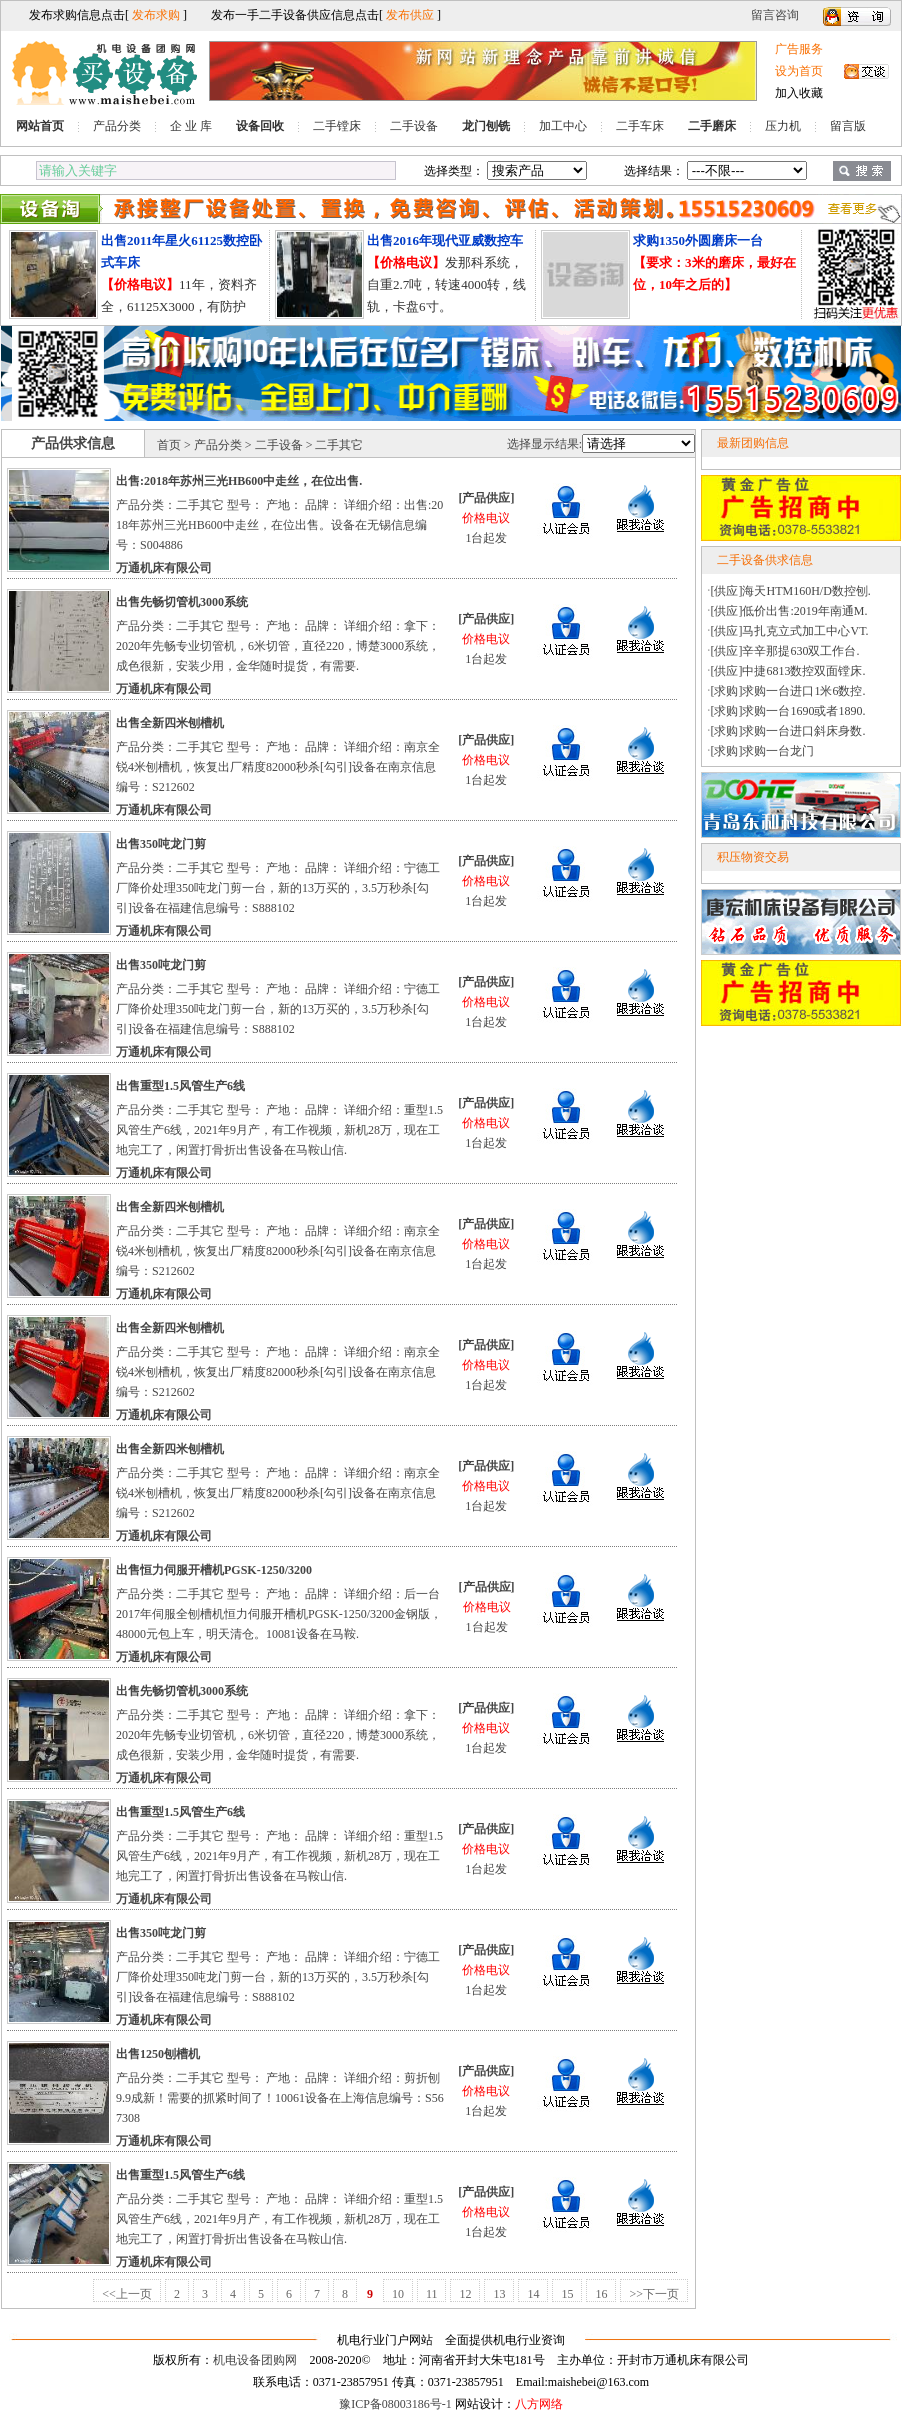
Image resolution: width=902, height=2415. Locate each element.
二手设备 (414, 126)
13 (499, 2294)
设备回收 (260, 126)
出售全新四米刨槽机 (170, 723)
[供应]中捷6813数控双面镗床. (788, 671)
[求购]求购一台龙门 (763, 751)
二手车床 (640, 126)
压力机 (783, 126)
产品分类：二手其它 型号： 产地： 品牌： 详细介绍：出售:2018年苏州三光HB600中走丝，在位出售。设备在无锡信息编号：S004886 (279, 525)
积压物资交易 (753, 857)
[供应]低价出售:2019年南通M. (789, 611)
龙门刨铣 (486, 126)
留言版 (848, 126)
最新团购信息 (753, 443)
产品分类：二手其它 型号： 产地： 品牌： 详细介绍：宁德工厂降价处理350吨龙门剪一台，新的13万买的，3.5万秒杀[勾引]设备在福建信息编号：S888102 (278, 888)
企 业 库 (191, 126)
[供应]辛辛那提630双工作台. (785, 651)
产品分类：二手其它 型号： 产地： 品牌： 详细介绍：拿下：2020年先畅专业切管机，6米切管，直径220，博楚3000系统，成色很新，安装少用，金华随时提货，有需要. (278, 646)
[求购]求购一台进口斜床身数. (788, 731)
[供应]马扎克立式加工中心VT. (790, 631)
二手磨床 (712, 126)
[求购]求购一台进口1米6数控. (788, 691)
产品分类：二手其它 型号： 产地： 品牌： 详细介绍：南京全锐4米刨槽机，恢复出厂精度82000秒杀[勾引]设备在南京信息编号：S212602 (278, 767)
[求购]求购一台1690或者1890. (788, 711)
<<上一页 (127, 2294)
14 (533, 2294)
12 (465, 2294)
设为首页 (799, 71)
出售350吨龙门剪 (161, 844)
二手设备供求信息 (765, 560)
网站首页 (40, 126)
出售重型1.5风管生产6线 (180, 1086)
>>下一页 (654, 2294)
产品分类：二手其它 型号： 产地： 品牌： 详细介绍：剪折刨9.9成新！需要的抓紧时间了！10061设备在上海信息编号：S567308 (280, 2098)
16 (601, 2294)
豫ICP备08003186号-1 (395, 2404)
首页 (169, 445)
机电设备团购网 (255, 2360)
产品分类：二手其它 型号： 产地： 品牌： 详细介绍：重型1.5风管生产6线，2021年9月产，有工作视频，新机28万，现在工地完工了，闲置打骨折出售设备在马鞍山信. (279, 1130)
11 (432, 2294)
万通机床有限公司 (164, 568)
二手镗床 (337, 126)
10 (398, 2294)
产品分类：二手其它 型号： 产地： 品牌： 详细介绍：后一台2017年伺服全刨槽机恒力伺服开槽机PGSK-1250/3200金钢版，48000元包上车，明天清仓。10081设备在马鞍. (279, 1614)
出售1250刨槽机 (158, 2054)
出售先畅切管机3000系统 (182, 602)
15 (567, 2294)
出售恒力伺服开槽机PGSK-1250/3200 (214, 1570)
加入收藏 (799, 93)
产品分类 (117, 126)
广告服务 (799, 49)
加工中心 (563, 126)
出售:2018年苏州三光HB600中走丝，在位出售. (239, 481)
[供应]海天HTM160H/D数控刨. (791, 591)
